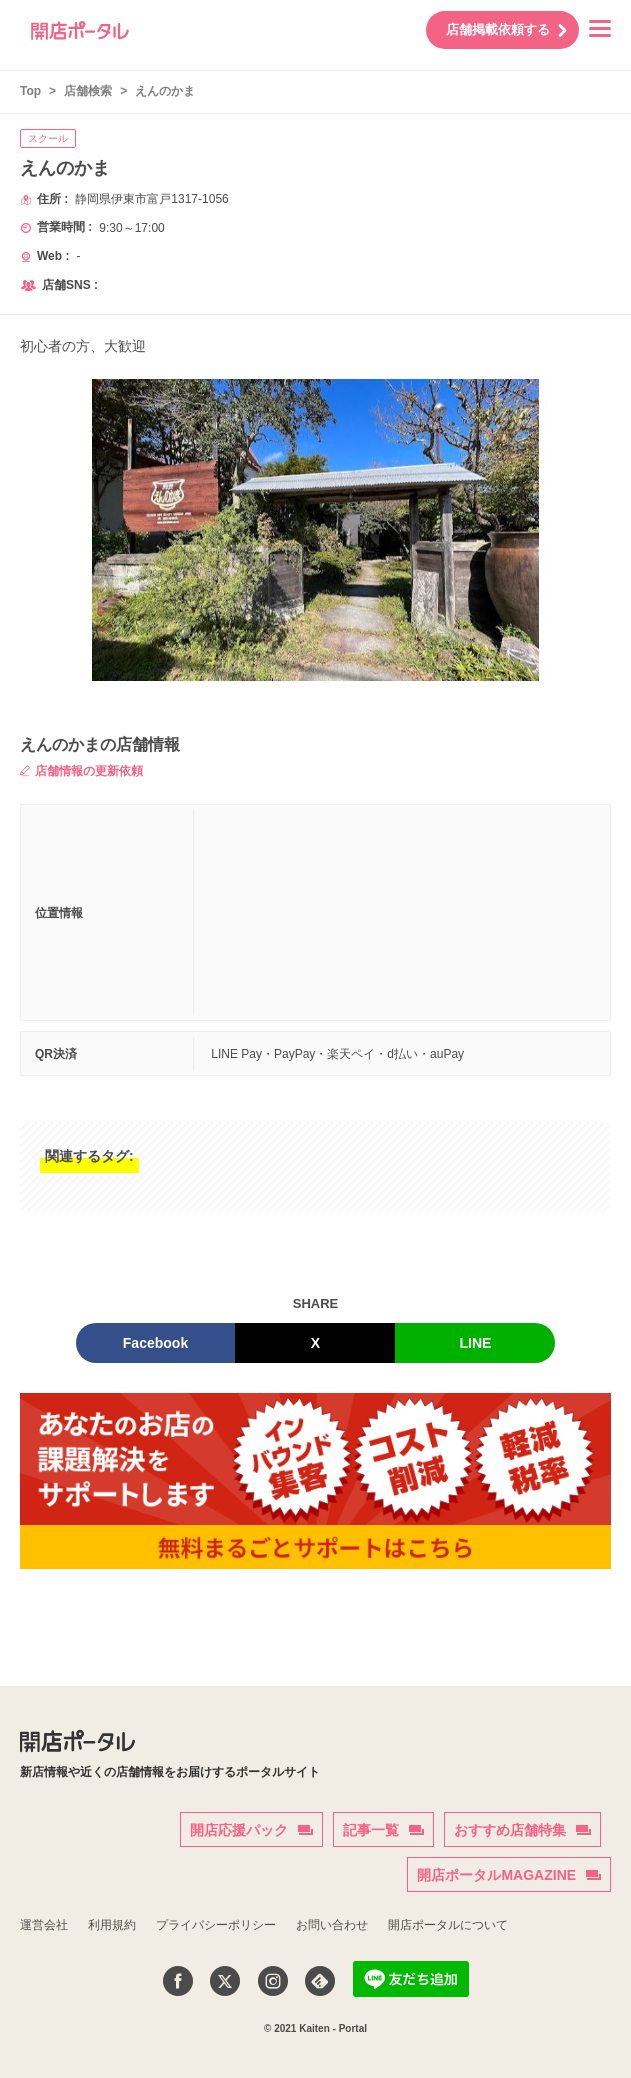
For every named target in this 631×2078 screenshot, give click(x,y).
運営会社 (44, 1925)
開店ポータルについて (448, 1925)
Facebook (155, 1343)
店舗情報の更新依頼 (81, 771)
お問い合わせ (332, 1925)
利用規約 (112, 1925)
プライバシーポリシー (216, 1925)
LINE (476, 1343)
